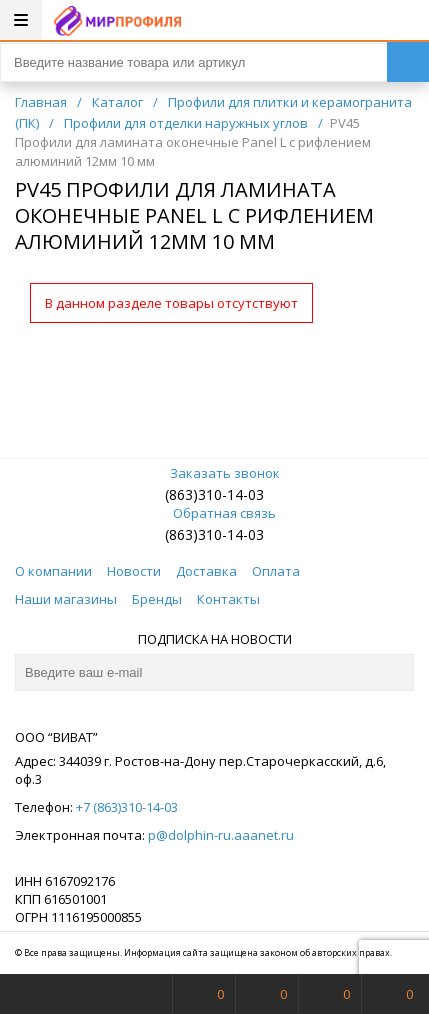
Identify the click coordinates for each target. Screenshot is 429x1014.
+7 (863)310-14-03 (127, 807)
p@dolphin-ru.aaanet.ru (221, 835)
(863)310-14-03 (214, 494)
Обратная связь (214, 513)
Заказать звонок (215, 473)
